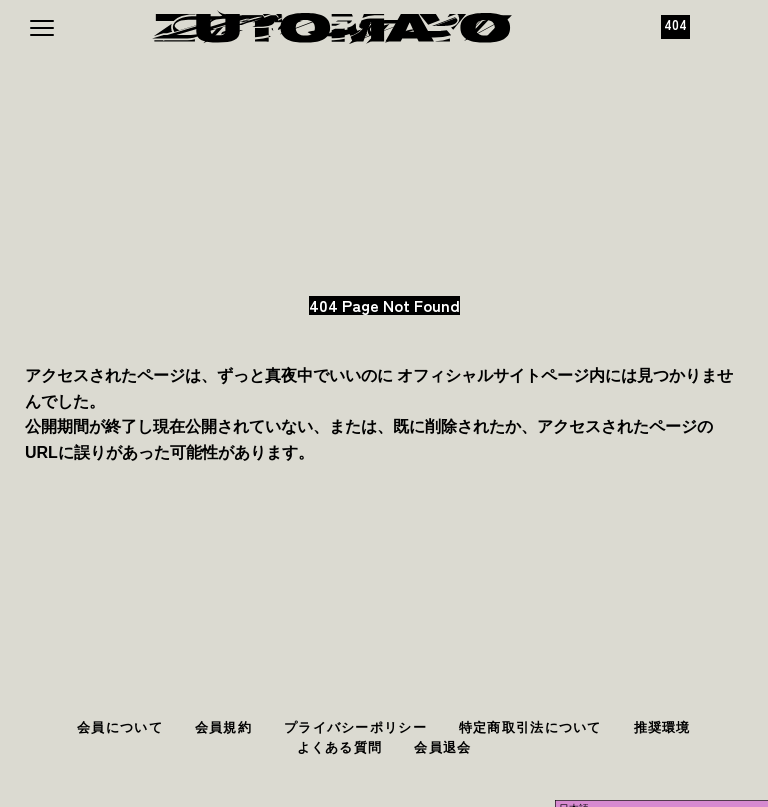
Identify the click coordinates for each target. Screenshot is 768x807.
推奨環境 (662, 727)
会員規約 (223, 727)
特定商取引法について (530, 727)
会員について (120, 727)
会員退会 (442, 747)
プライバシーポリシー (355, 727)
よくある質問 (340, 747)
